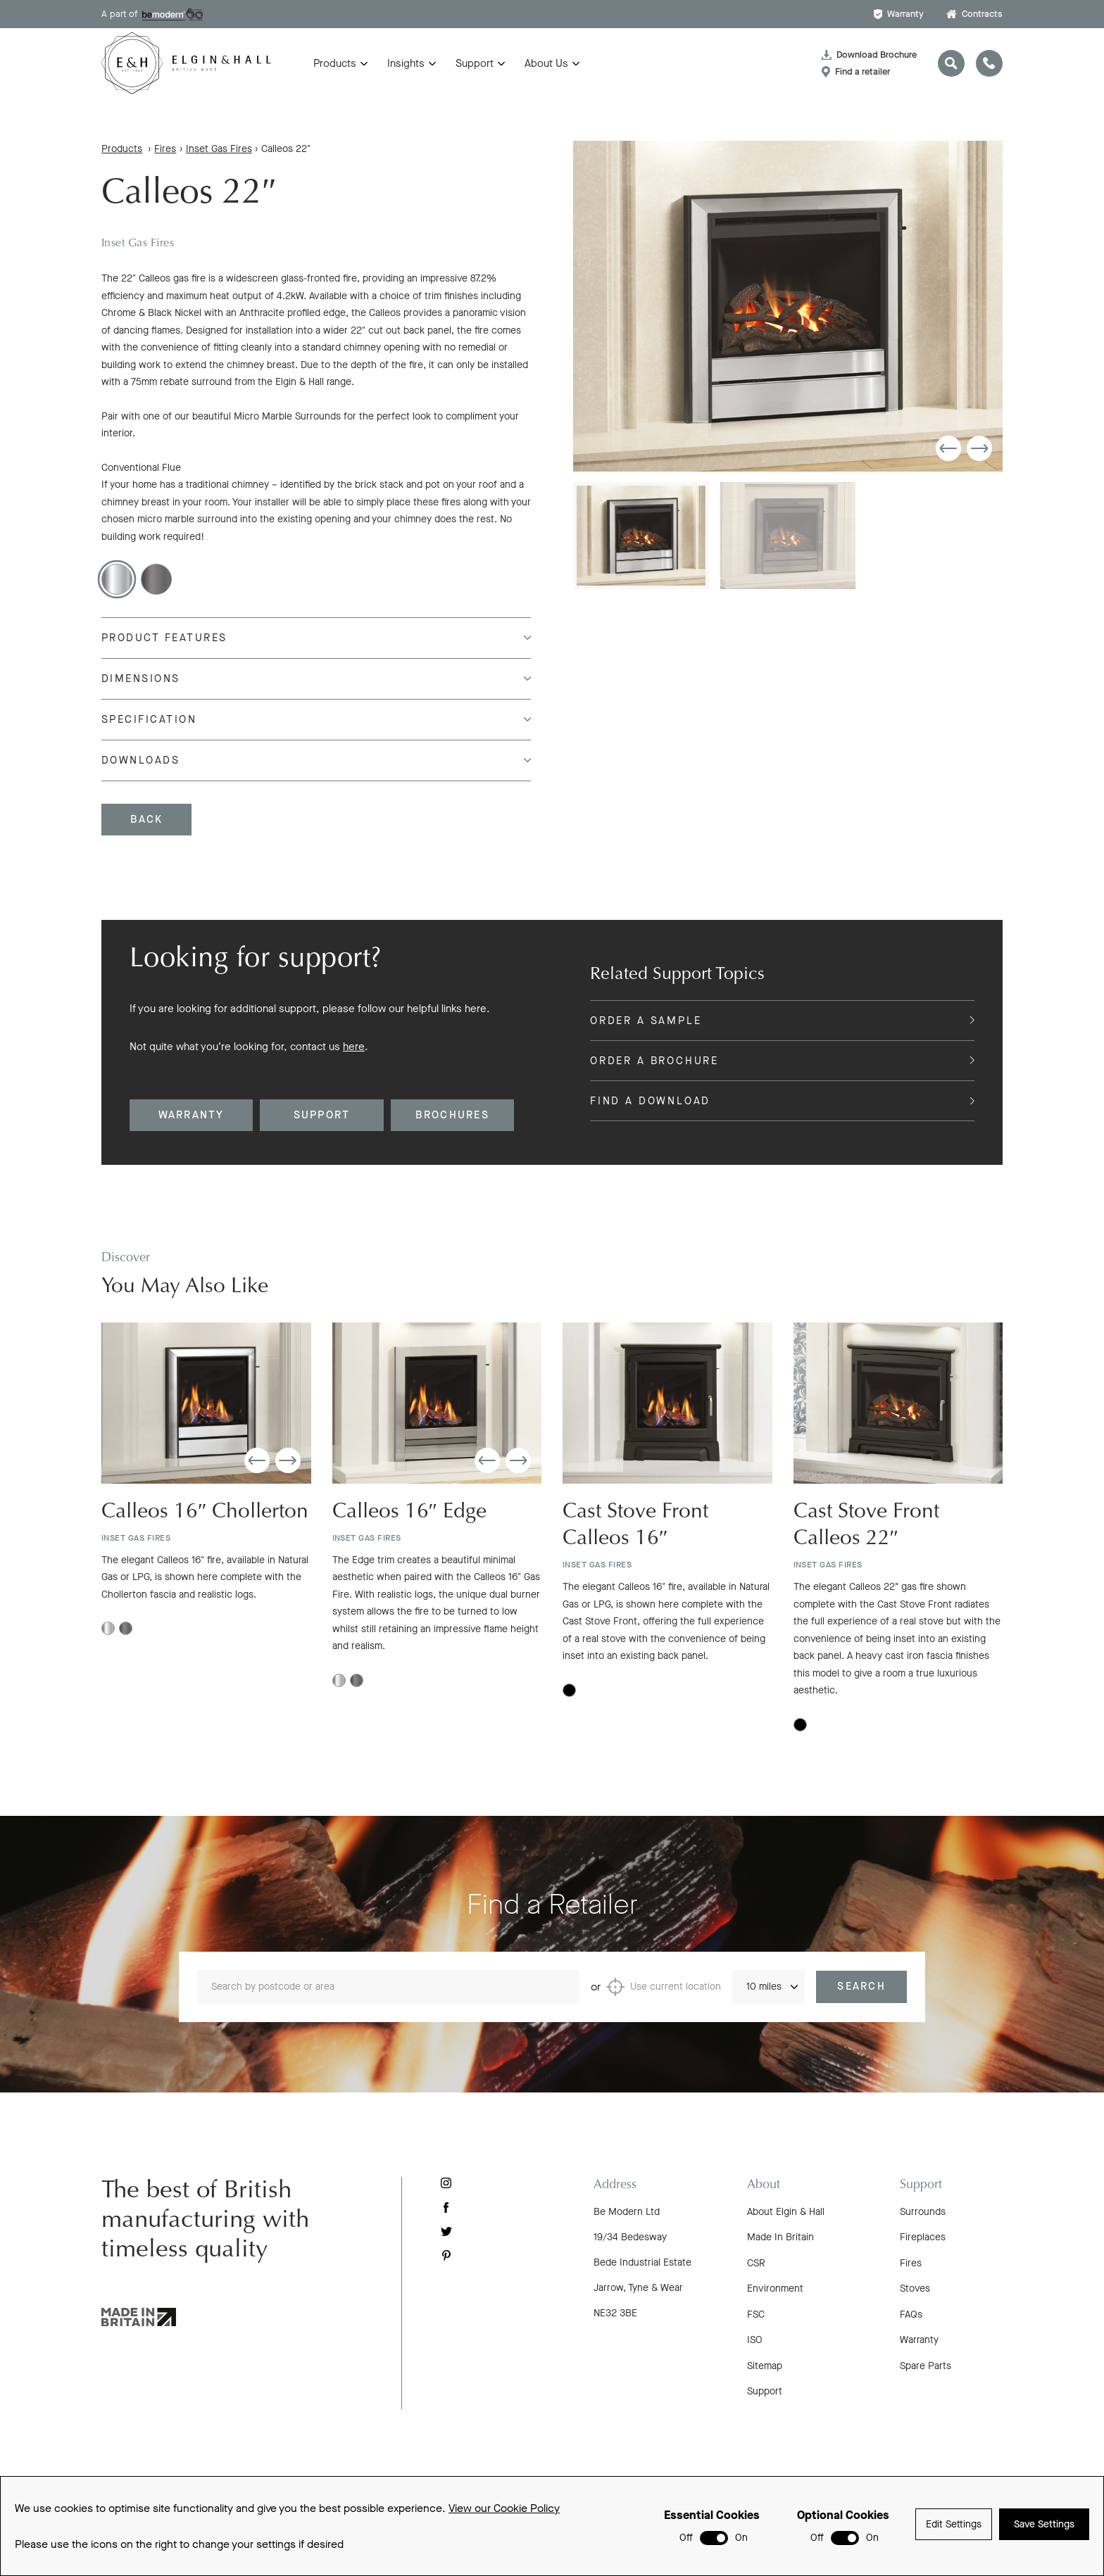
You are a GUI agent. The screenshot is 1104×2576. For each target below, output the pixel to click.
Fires (165, 149)
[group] (788, 306)
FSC (756, 2314)
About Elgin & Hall (785, 2211)
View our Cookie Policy (504, 2508)
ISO (755, 2340)
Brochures (452, 1115)
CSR (756, 2263)
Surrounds (923, 2211)
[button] (948, 448)
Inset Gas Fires (219, 149)
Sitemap (764, 2366)
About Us (546, 63)
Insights (406, 63)
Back (146, 819)
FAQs (911, 2314)
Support (475, 63)
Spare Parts (925, 2366)
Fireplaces (923, 2237)
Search (861, 2002)
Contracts (974, 14)
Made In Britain (780, 2237)
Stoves (915, 2288)
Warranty (899, 14)
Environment (775, 2288)
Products (334, 63)
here (354, 1047)
